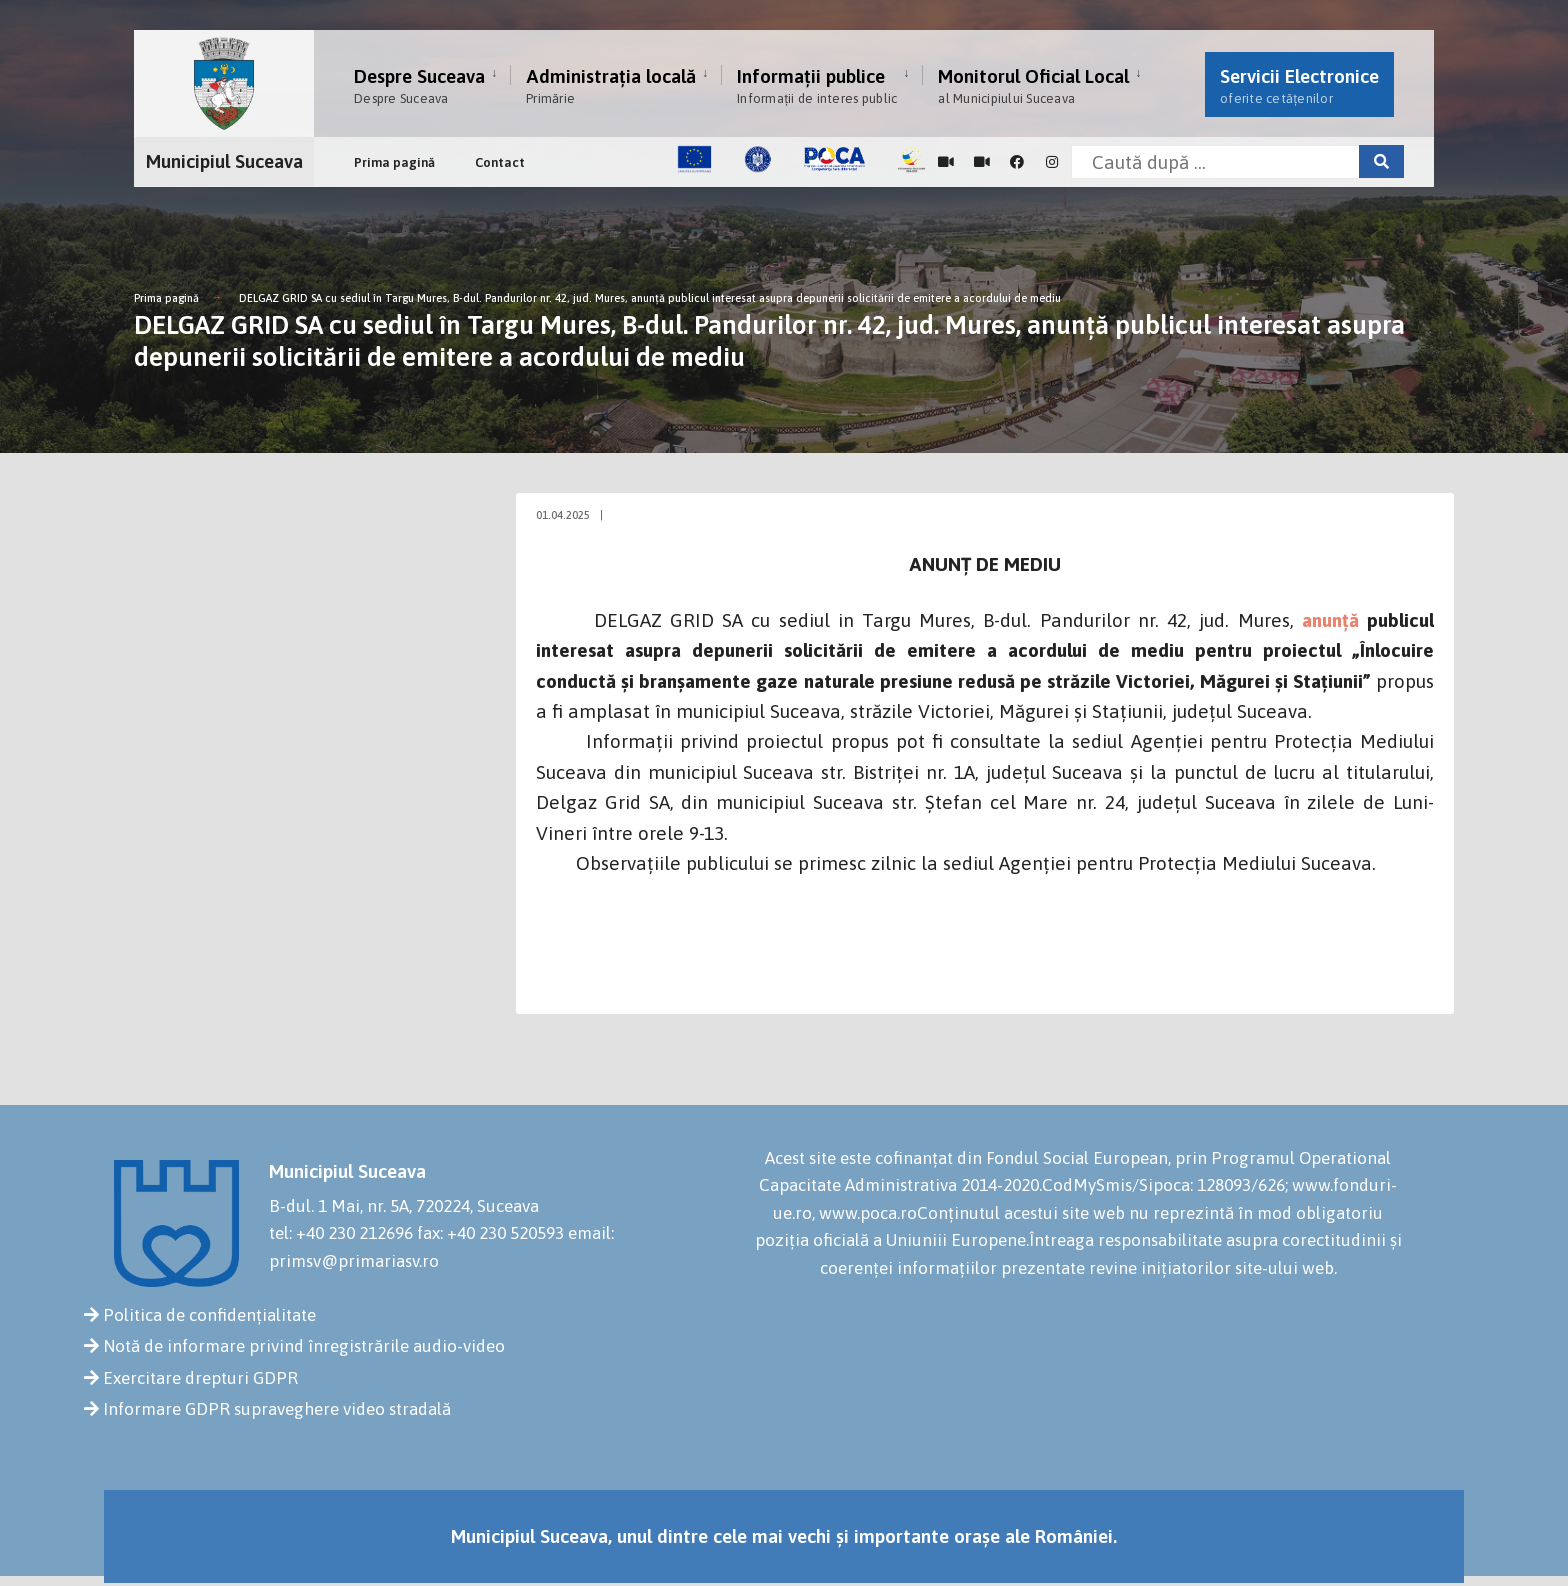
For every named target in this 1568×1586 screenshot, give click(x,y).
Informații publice (817, 85)
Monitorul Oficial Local (1033, 85)
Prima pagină (394, 162)
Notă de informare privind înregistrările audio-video (304, 1346)
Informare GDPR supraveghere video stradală (277, 1409)
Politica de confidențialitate (209, 1315)
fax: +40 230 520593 (490, 1233)
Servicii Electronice (1299, 85)
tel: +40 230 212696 (341, 1233)
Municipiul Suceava (224, 161)
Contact (500, 162)
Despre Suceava (419, 85)
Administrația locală (611, 85)
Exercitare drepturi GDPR (200, 1378)
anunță (1330, 620)
